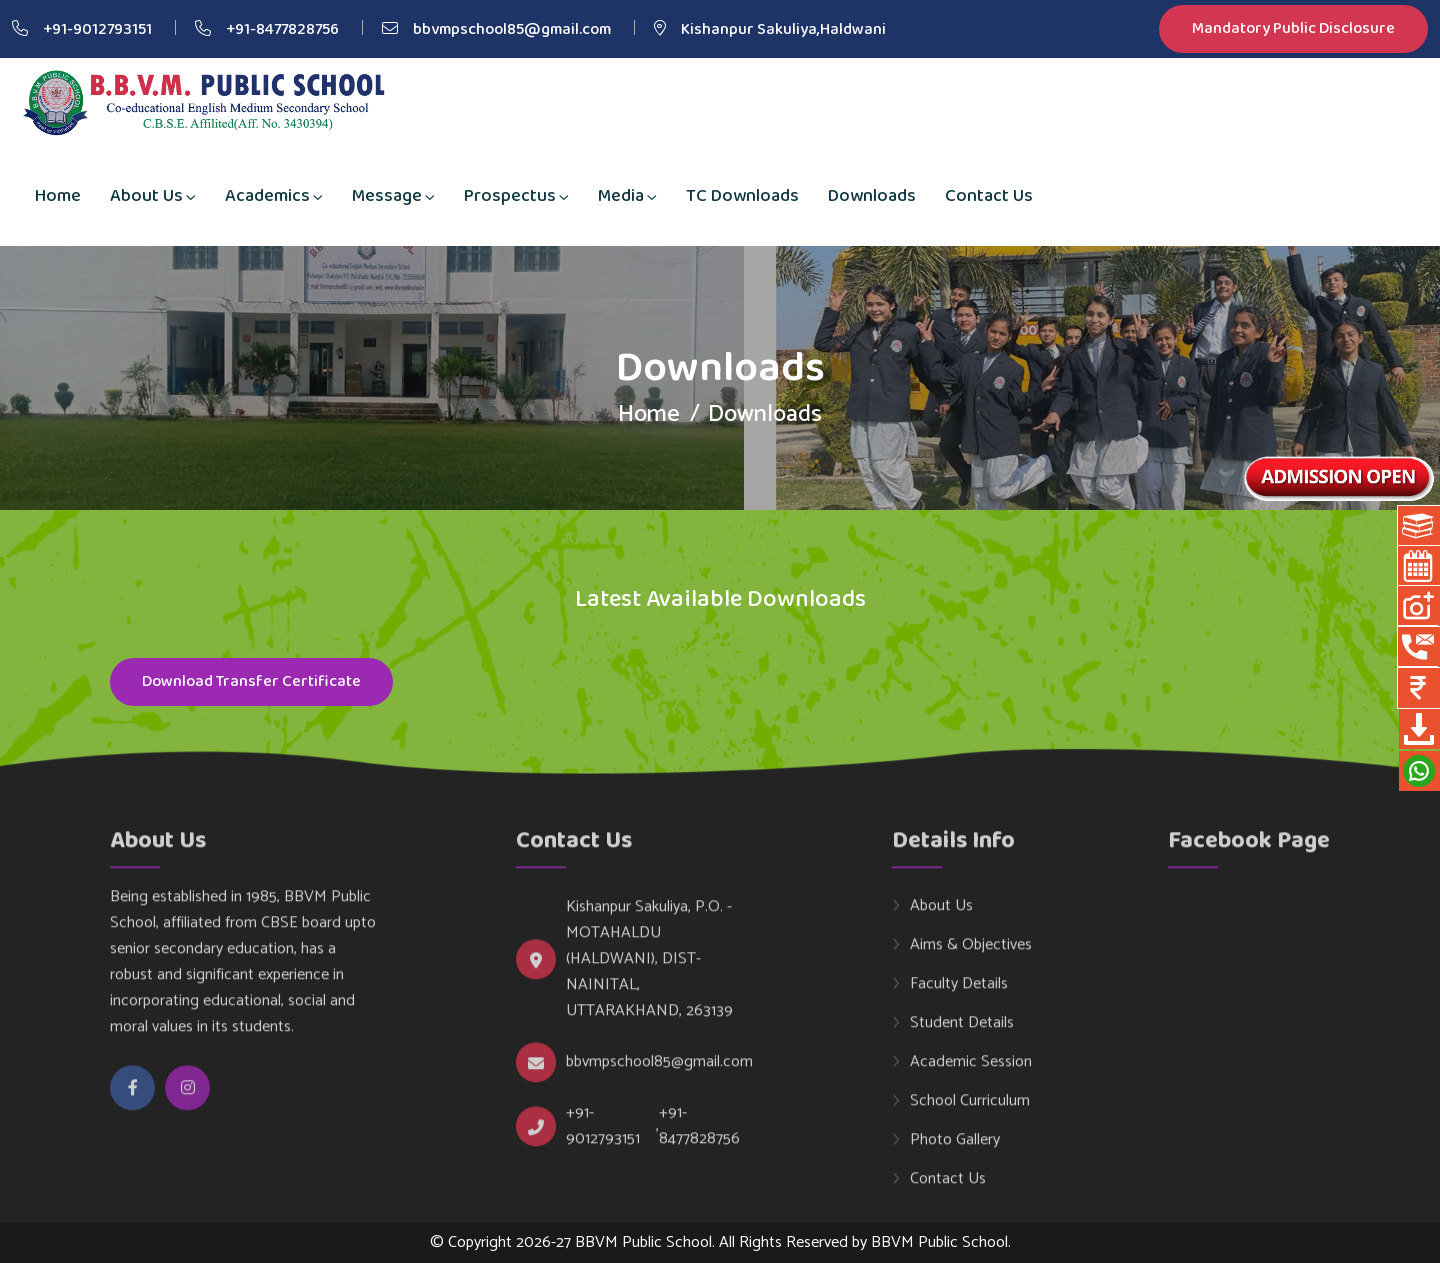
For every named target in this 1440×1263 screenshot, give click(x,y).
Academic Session (971, 1072)
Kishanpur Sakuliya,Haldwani (783, 29)
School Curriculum (970, 1111)
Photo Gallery (955, 1150)
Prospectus (510, 196)
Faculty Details (959, 994)
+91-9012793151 (97, 29)
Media (621, 196)
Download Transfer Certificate (251, 683)
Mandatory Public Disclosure (1293, 29)
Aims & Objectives (971, 955)
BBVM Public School (939, 1242)
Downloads (872, 196)
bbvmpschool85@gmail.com (512, 29)
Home (58, 196)
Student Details (962, 1033)
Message (387, 196)
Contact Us (989, 196)
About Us (146, 196)
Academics (267, 196)
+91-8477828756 (282, 29)
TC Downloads (742, 196)
